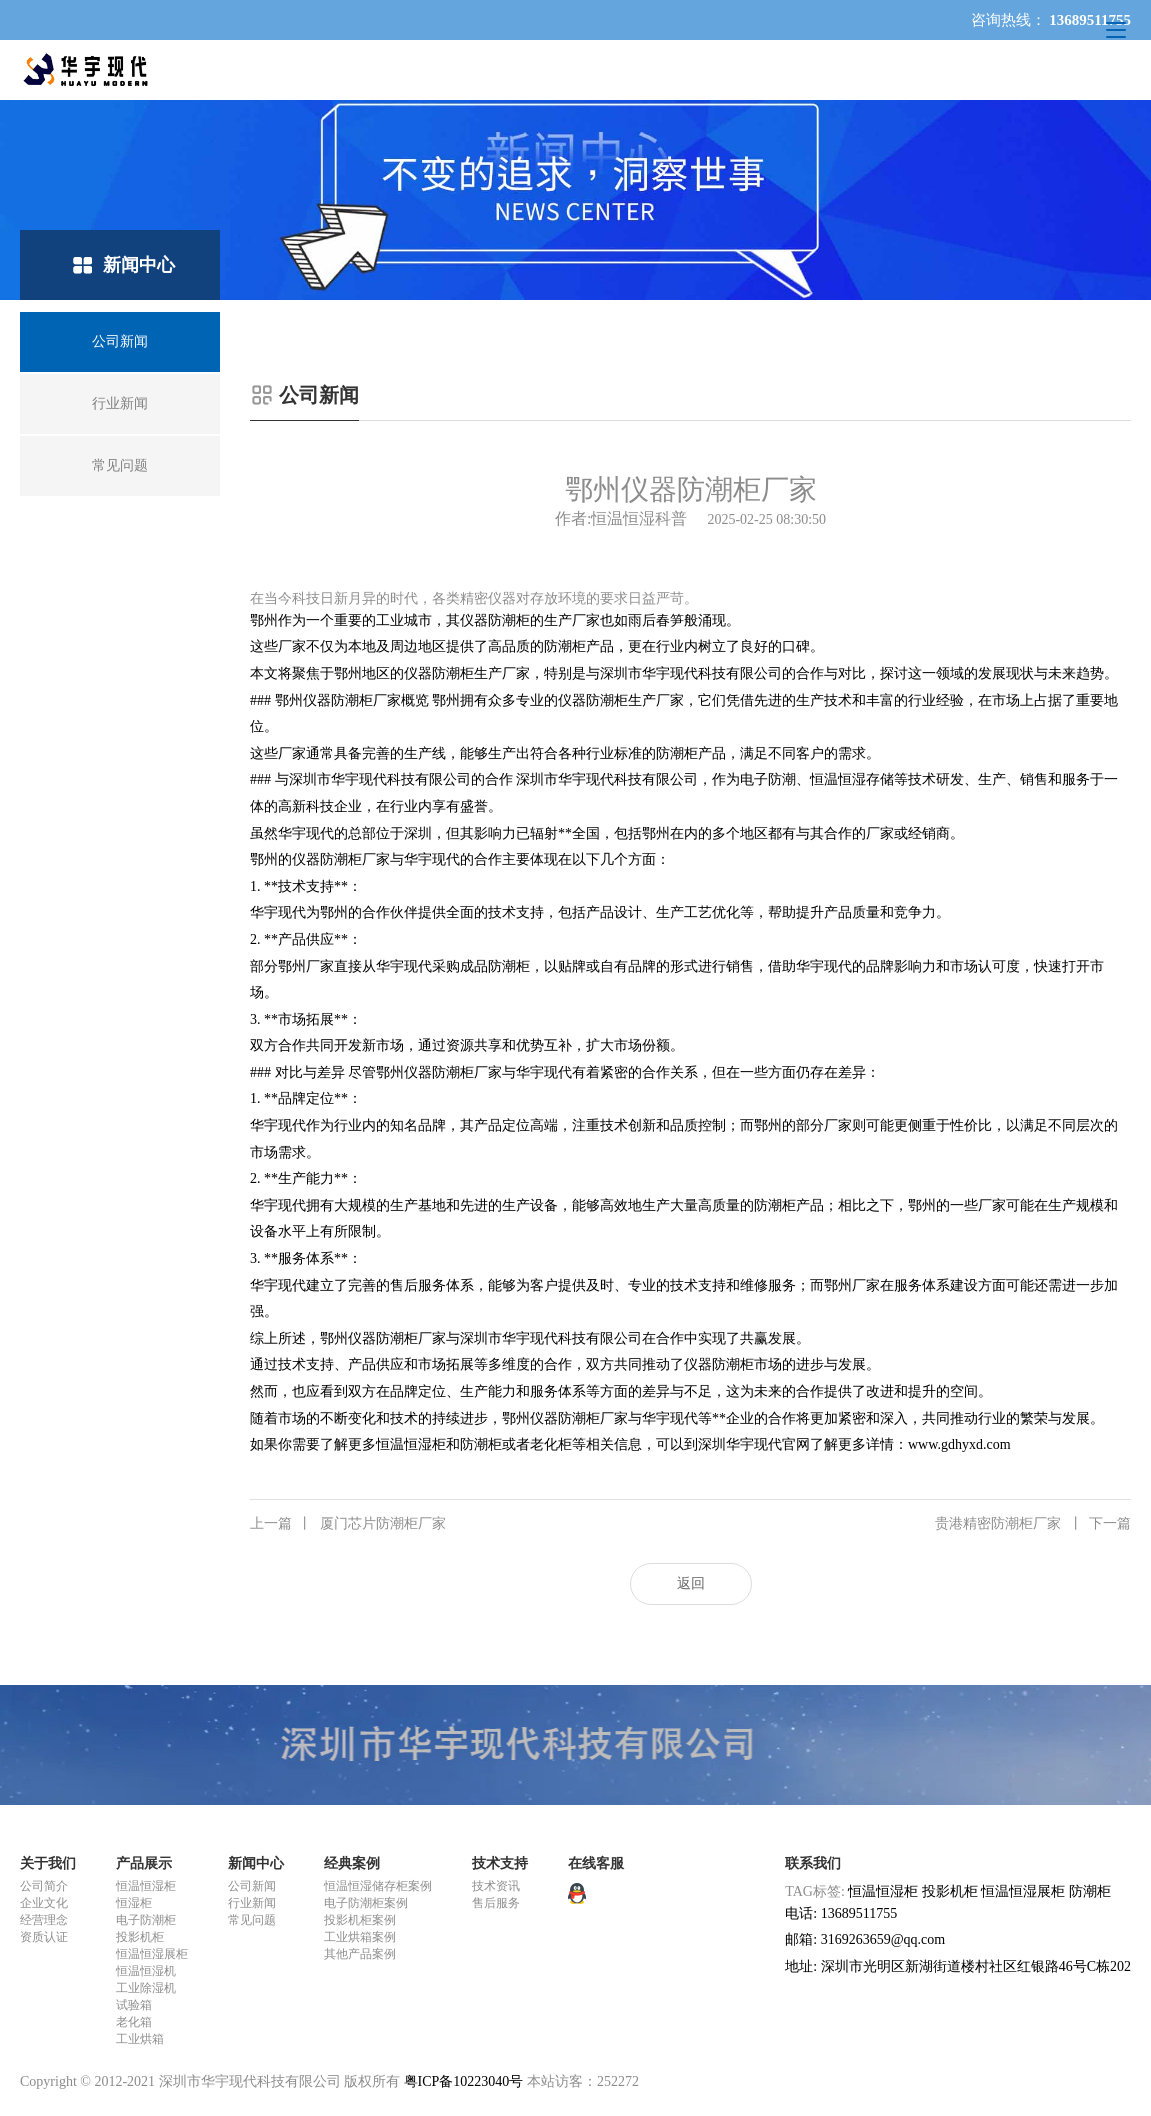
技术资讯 (496, 1886)
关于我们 (48, 1863)
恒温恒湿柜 (146, 1886)
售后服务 (496, 1903)
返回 (691, 1583)
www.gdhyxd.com (959, 1444)
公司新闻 (252, 1886)
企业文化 (44, 1903)
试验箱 (134, 2005)
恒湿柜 (134, 1903)
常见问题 (252, 1920)
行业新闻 (252, 1903)
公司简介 (44, 1886)
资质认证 (44, 1937)
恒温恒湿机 (146, 1971)
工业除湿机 (146, 1988)
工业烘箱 (140, 2039)
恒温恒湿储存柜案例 (378, 1886)
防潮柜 (1090, 1891)
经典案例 (352, 1863)
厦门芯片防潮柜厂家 (348, 1524)
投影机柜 (140, 1937)
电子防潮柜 (146, 1920)
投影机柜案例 (360, 1920)
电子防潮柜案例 (366, 1903)
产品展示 (144, 1863)
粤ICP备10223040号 (464, 2081)
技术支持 (500, 1863)
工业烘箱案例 (360, 1937)
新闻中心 (256, 1863)
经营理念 (44, 1920)
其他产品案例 (360, 1954)
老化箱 (134, 2022)
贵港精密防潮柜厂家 (1033, 1524)
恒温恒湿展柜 (152, 1954)
